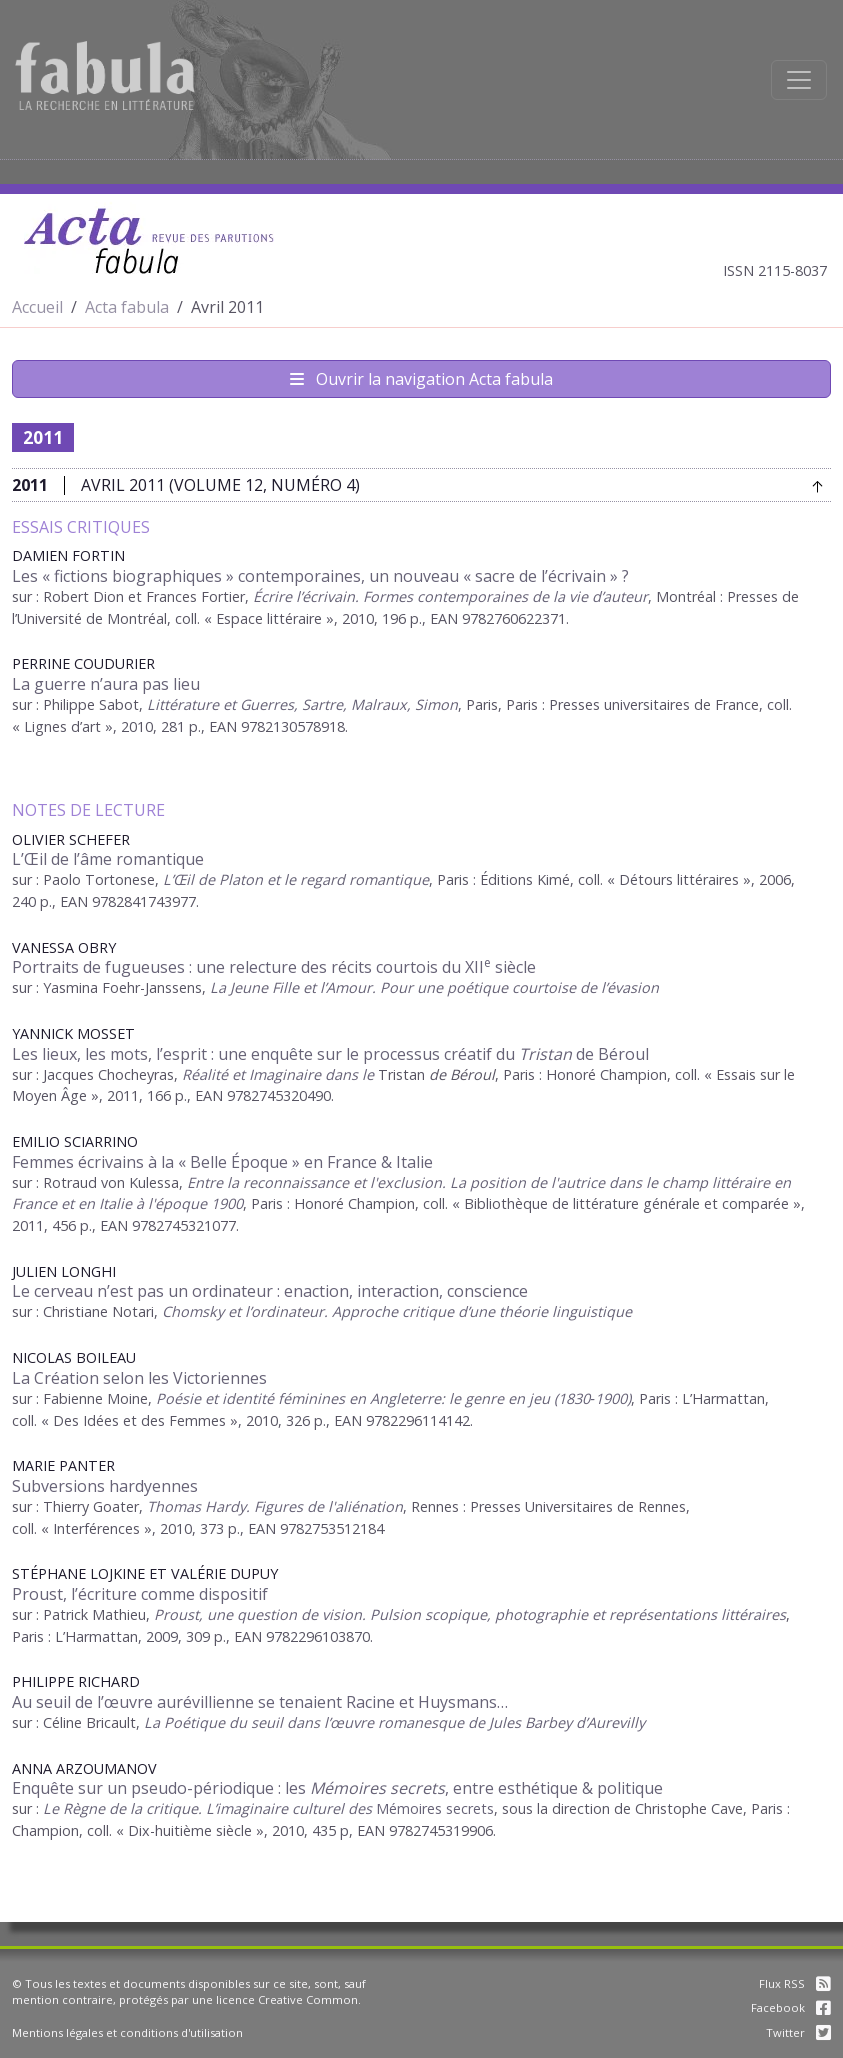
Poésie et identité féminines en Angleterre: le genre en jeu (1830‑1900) (393, 1398)
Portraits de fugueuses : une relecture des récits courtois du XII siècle (274, 967)
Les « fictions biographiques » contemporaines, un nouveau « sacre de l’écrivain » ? (320, 576)
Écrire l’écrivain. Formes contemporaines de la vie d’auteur (450, 596)
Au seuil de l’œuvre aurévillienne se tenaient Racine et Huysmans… (260, 1702)
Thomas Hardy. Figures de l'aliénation (275, 1506)
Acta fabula (127, 307)
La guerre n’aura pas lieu (106, 684)
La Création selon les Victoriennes (139, 1378)
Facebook (791, 2007)
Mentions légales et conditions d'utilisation (127, 2032)
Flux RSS (795, 1983)
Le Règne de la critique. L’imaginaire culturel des (207, 1808)
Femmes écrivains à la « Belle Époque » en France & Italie (222, 1162)
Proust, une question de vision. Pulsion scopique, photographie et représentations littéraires (470, 1614)
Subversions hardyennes (105, 1486)
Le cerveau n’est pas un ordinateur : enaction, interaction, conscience (270, 1291)
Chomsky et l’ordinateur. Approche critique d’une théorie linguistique (397, 1311)
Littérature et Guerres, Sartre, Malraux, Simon (302, 704)
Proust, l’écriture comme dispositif (140, 1594)
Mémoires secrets (433, 1808)
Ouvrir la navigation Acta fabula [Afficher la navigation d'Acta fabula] (421, 379)
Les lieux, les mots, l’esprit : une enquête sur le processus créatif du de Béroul (330, 1054)
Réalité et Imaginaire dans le (280, 1074)
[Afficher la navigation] (799, 80)
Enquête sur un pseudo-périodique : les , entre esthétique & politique (337, 1788)
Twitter (798, 2032)
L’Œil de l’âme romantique (108, 859)
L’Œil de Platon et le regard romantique (296, 879)
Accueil (37, 307)
